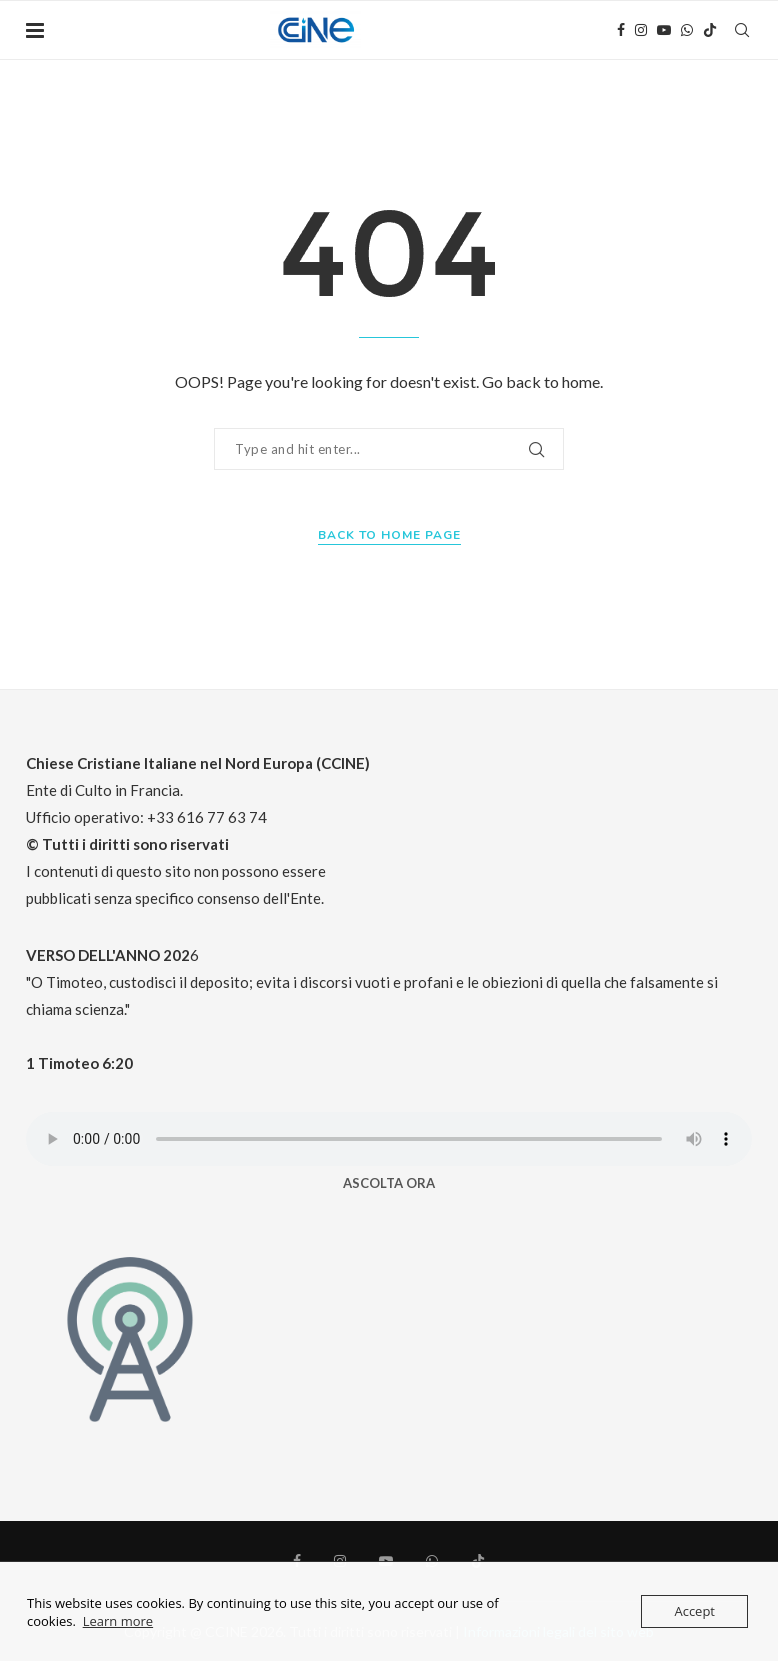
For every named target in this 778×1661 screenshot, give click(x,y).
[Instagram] (641, 30)
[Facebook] (621, 30)
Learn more (118, 1621)
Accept (694, 1611)
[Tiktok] (710, 30)
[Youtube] (664, 30)
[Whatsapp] (687, 30)
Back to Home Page (389, 535)
